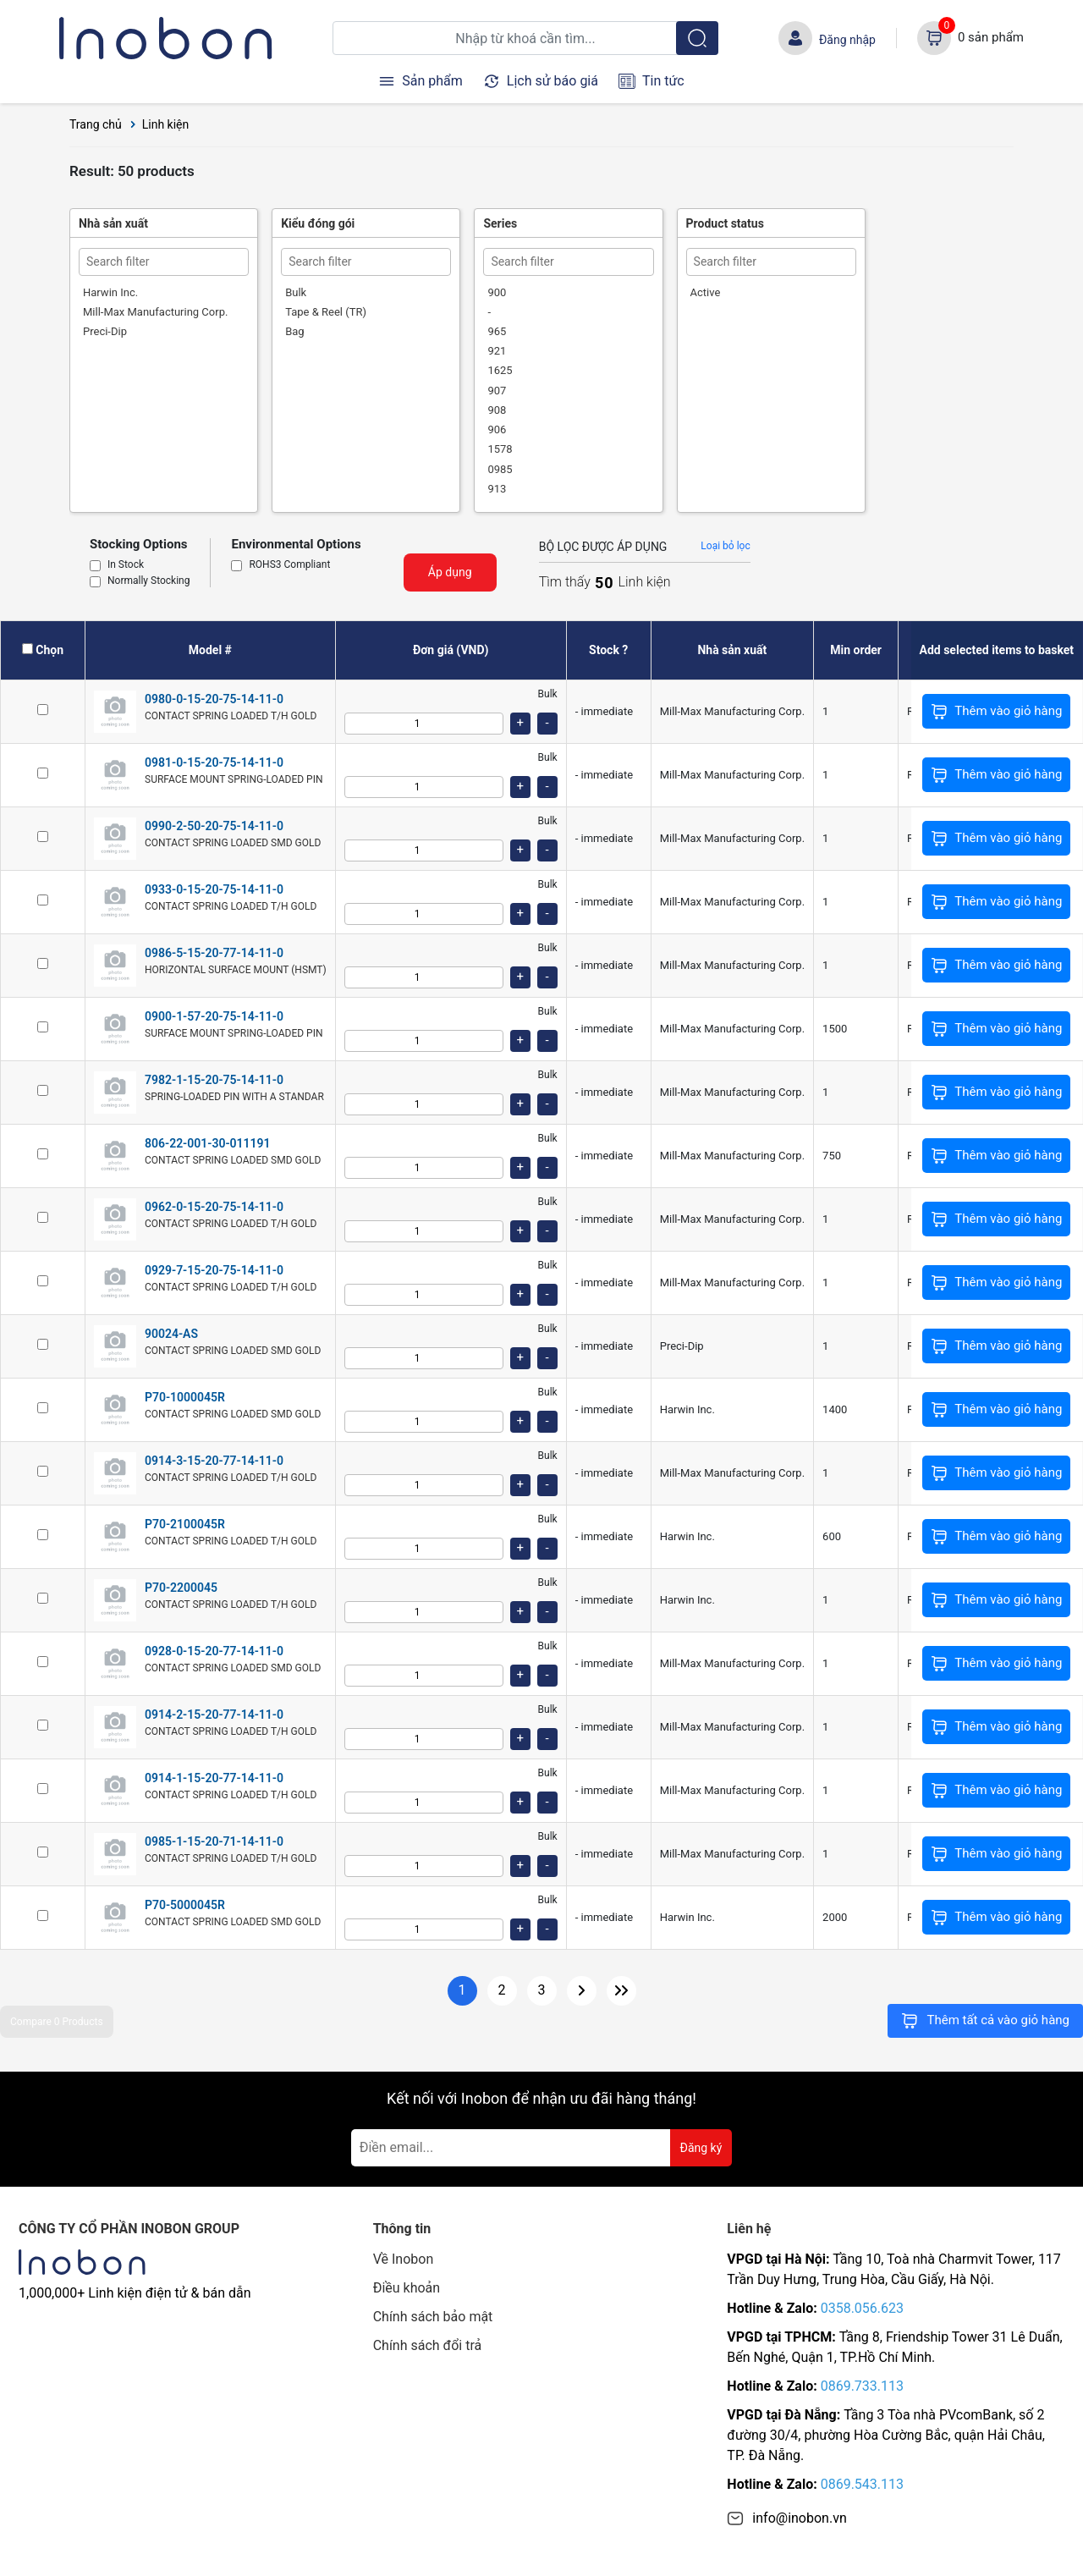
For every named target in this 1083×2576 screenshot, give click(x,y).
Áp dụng (450, 572)
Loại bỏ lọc (725, 546)
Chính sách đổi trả (427, 2345)
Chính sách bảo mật (433, 2317)
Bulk (295, 292)
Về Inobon (403, 2259)
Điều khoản (406, 2288)
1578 (499, 449)
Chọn (49, 650)
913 (496, 488)
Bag (294, 331)
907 (496, 390)
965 (496, 331)
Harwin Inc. (110, 292)
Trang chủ (95, 124)
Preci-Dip (105, 331)
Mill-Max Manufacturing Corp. (155, 311)
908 (496, 410)
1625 (499, 370)
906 (496, 429)
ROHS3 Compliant (289, 565)
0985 (499, 469)
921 (496, 350)
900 (496, 292)
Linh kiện (166, 124)
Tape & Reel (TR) (325, 311)
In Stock (125, 565)
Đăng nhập (847, 40)
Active (705, 292)
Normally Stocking (148, 581)
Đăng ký (701, 2148)
